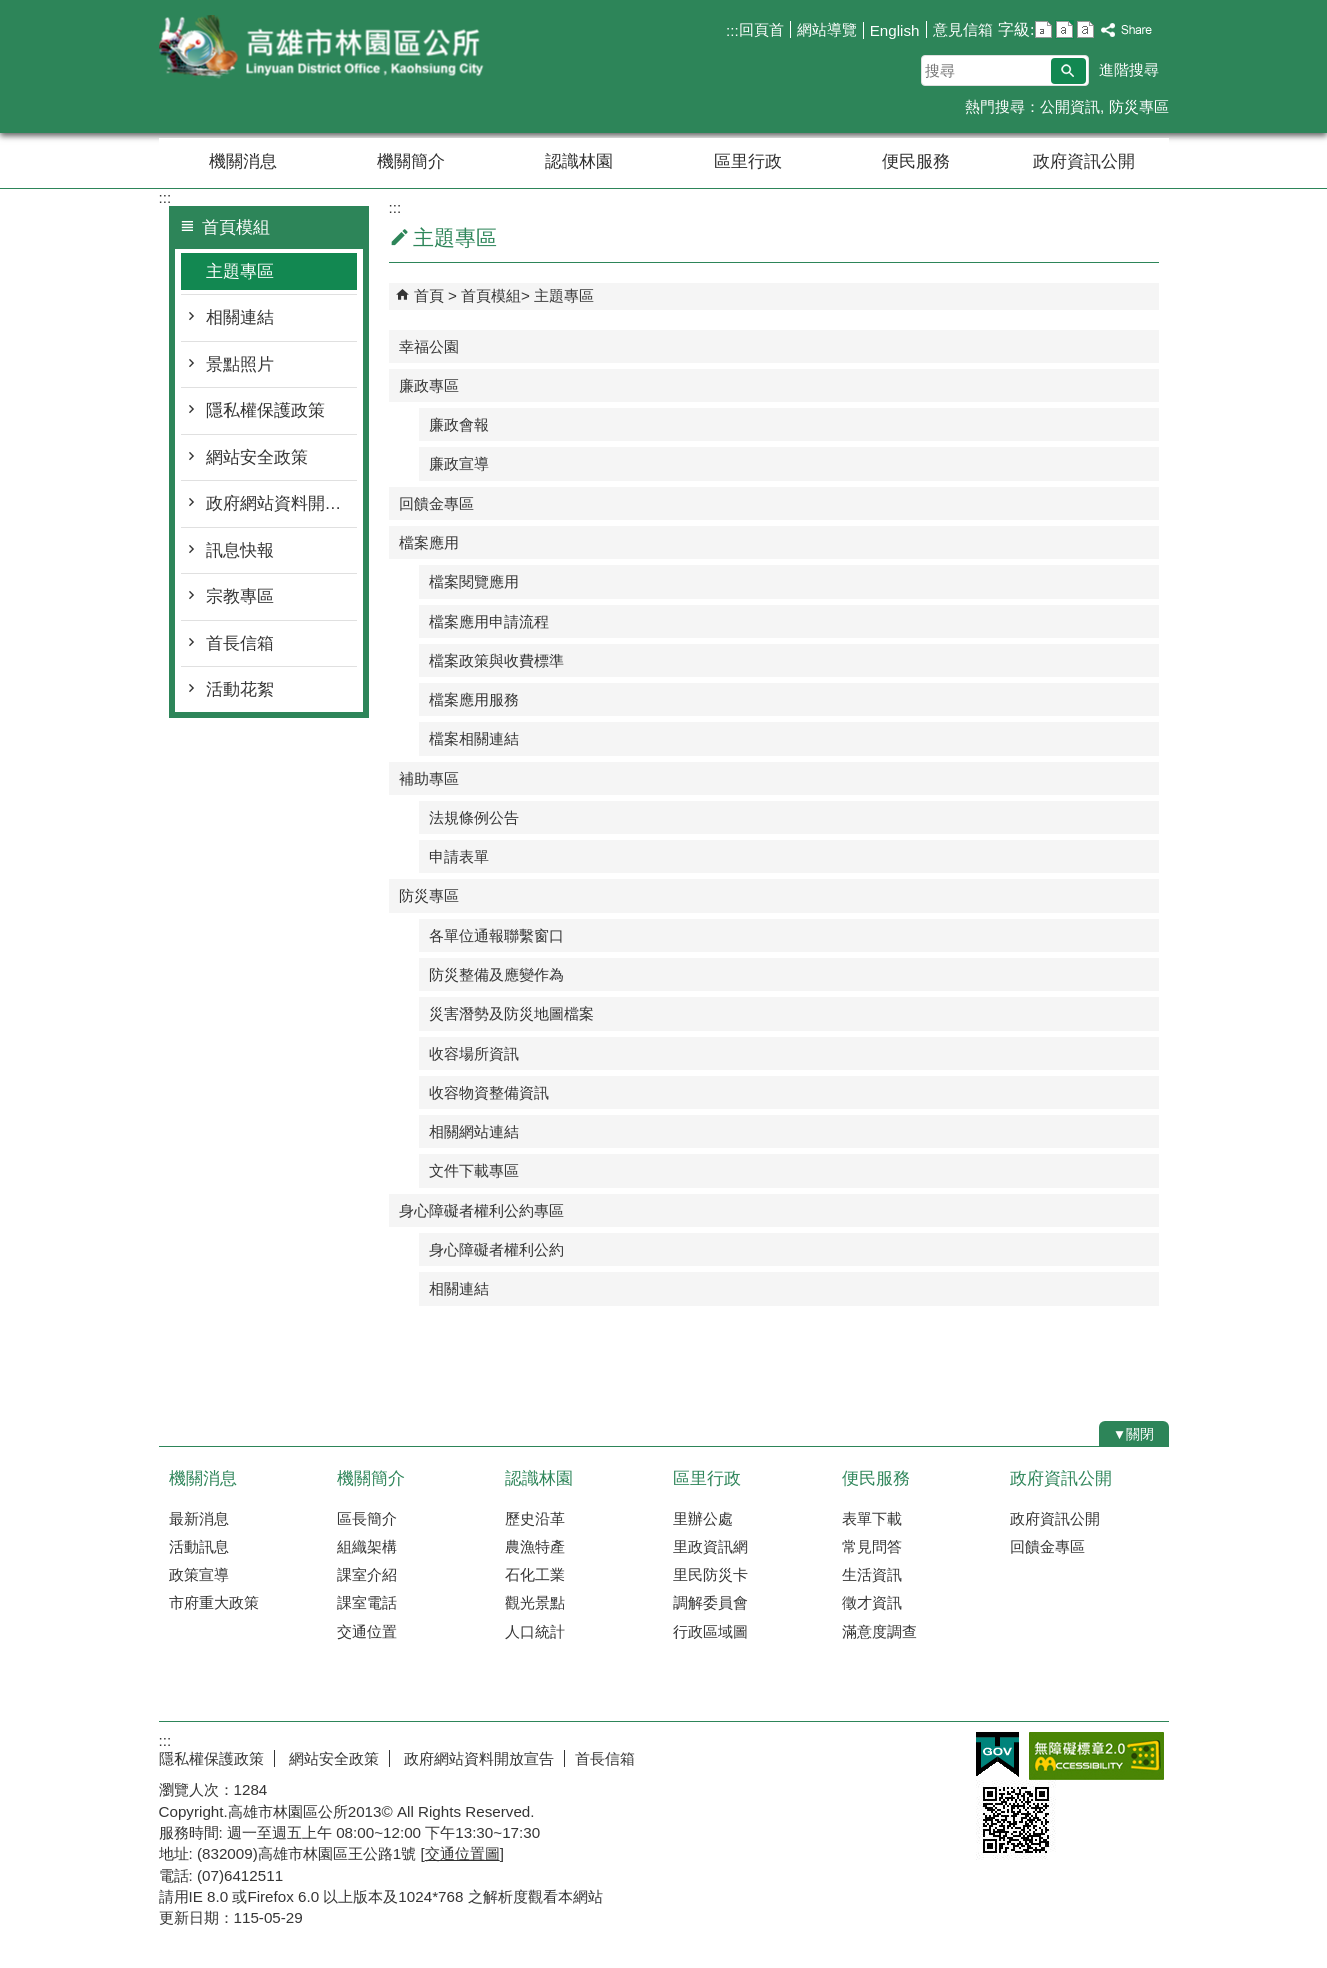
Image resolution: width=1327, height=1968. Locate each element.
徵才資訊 (872, 1602)
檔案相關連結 (474, 738)
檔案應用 (429, 542)
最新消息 (199, 1518)
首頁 (429, 295)
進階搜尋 (1129, 69)
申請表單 (459, 856)
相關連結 (240, 317)
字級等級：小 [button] (1043, 29)
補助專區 (429, 778)
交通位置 (367, 1631)
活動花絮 (240, 689)
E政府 (997, 1754)
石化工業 (535, 1574)
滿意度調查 (879, 1631)
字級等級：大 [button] (1085, 29)
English (895, 30)
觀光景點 (535, 1602)
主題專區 (240, 271)
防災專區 (1139, 106)
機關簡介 (411, 161)
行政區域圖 (710, 1631)
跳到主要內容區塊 (10, 10)
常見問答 (872, 1546)
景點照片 (240, 364)
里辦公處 (703, 1518)
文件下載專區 (474, 1170)
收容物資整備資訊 (489, 1092)
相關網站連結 (474, 1131)
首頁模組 (491, 295)
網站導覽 (827, 29)
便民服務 (916, 161)
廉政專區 (429, 385)
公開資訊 (1070, 106)
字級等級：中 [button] (1064, 29)
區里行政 (748, 161)
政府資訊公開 (1084, 161)
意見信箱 (963, 29)
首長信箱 (240, 643)
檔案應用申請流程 (489, 621)
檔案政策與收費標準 (496, 660)
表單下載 (872, 1518)
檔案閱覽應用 (474, 581)
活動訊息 (199, 1546)
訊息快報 (240, 550)
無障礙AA (1096, 1756)
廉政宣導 (459, 463)
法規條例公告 (474, 817)
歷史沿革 (535, 1518)
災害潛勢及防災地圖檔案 (511, 1013)
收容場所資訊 (474, 1053)
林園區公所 (328, 48)
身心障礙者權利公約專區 (481, 1210)
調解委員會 (710, 1602)
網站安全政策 (257, 457)
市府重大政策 (214, 1602)
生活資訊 (872, 1574)
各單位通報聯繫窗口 (496, 935)
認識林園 (579, 161)
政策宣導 (199, 1574)
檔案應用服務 (474, 699)
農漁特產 (535, 1546)
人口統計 (535, 1631)
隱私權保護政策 (265, 410)
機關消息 (243, 161)
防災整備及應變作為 (496, 974)
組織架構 (367, 1546)
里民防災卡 (710, 1574)
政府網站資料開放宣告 (281, 503)
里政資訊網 (710, 1546)
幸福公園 (429, 346)
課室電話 (367, 1602)
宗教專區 (240, 596)
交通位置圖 (462, 1853)
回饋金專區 (436, 503)
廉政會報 (459, 424)
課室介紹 (367, 1574)
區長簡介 (367, 1518)
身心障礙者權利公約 (496, 1249)
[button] (1068, 71)
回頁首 (761, 29)
